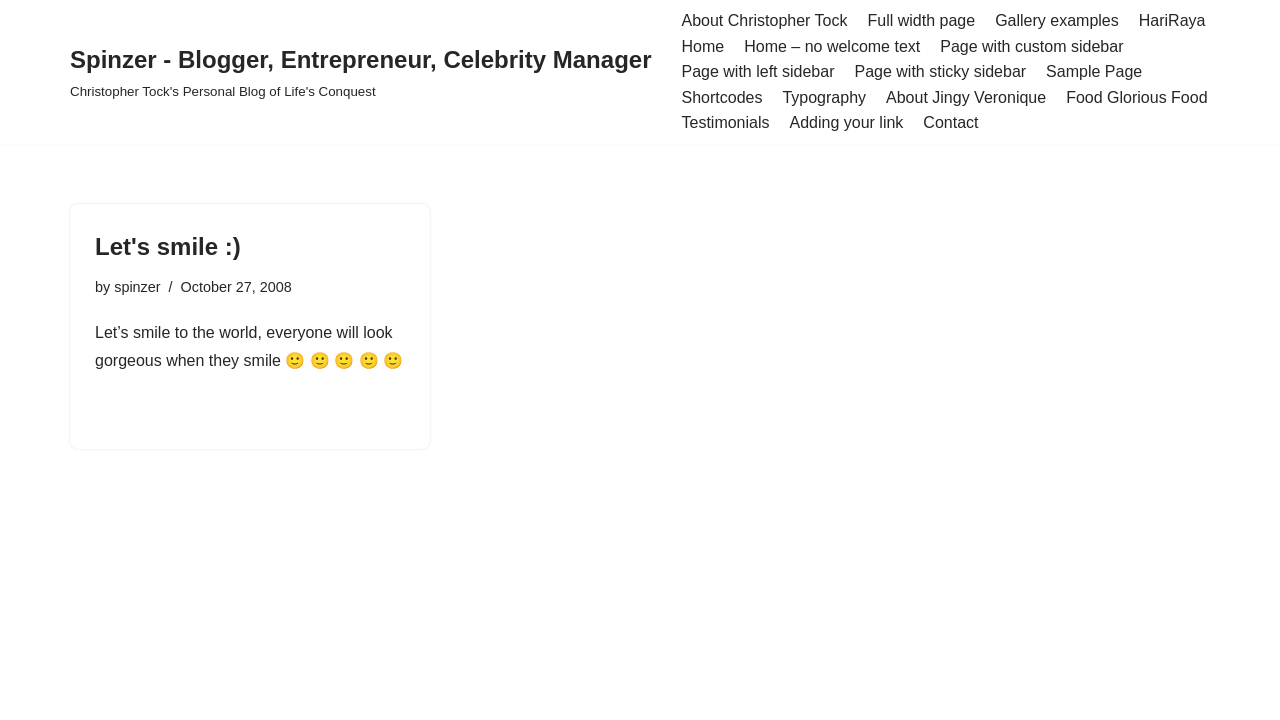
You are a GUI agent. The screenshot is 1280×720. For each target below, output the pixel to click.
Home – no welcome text (832, 46)
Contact (950, 122)
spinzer (137, 287)
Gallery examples (1057, 20)
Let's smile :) (168, 246)
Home (702, 46)
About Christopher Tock (764, 20)
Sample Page (1094, 71)
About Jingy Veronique (966, 97)
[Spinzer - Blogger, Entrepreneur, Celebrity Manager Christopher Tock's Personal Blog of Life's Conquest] (360, 71)
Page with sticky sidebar (940, 71)
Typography (824, 97)
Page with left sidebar (757, 71)
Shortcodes (721, 97)
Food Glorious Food (1136, 97)
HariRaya (1172, 20)
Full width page (922, 20)
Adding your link (847, 122)
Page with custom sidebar (1031, 46)
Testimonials (725, 122)
